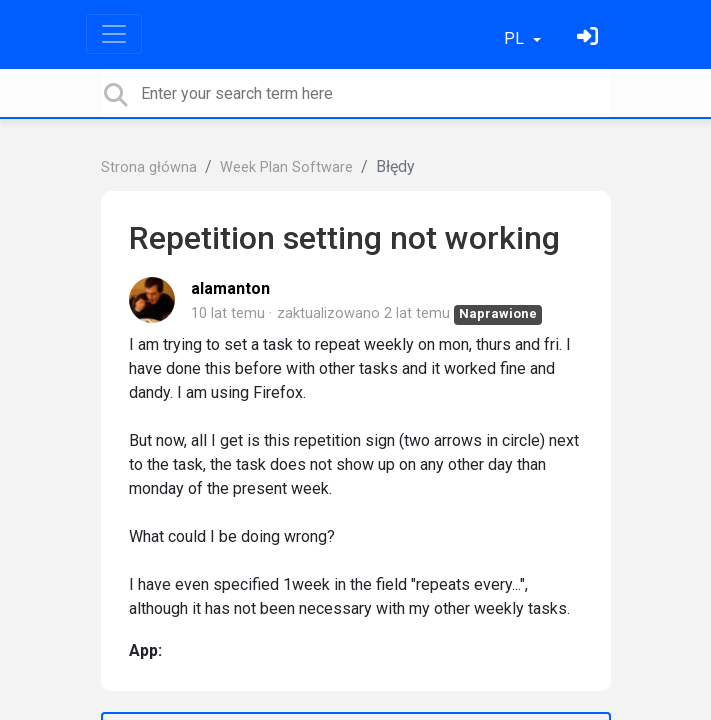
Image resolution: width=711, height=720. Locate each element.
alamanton (230, 288)
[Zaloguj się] (590, 38)
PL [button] (516, 38)
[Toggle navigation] (114, 34)
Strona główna (149, 167)
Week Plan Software (286, 167)
